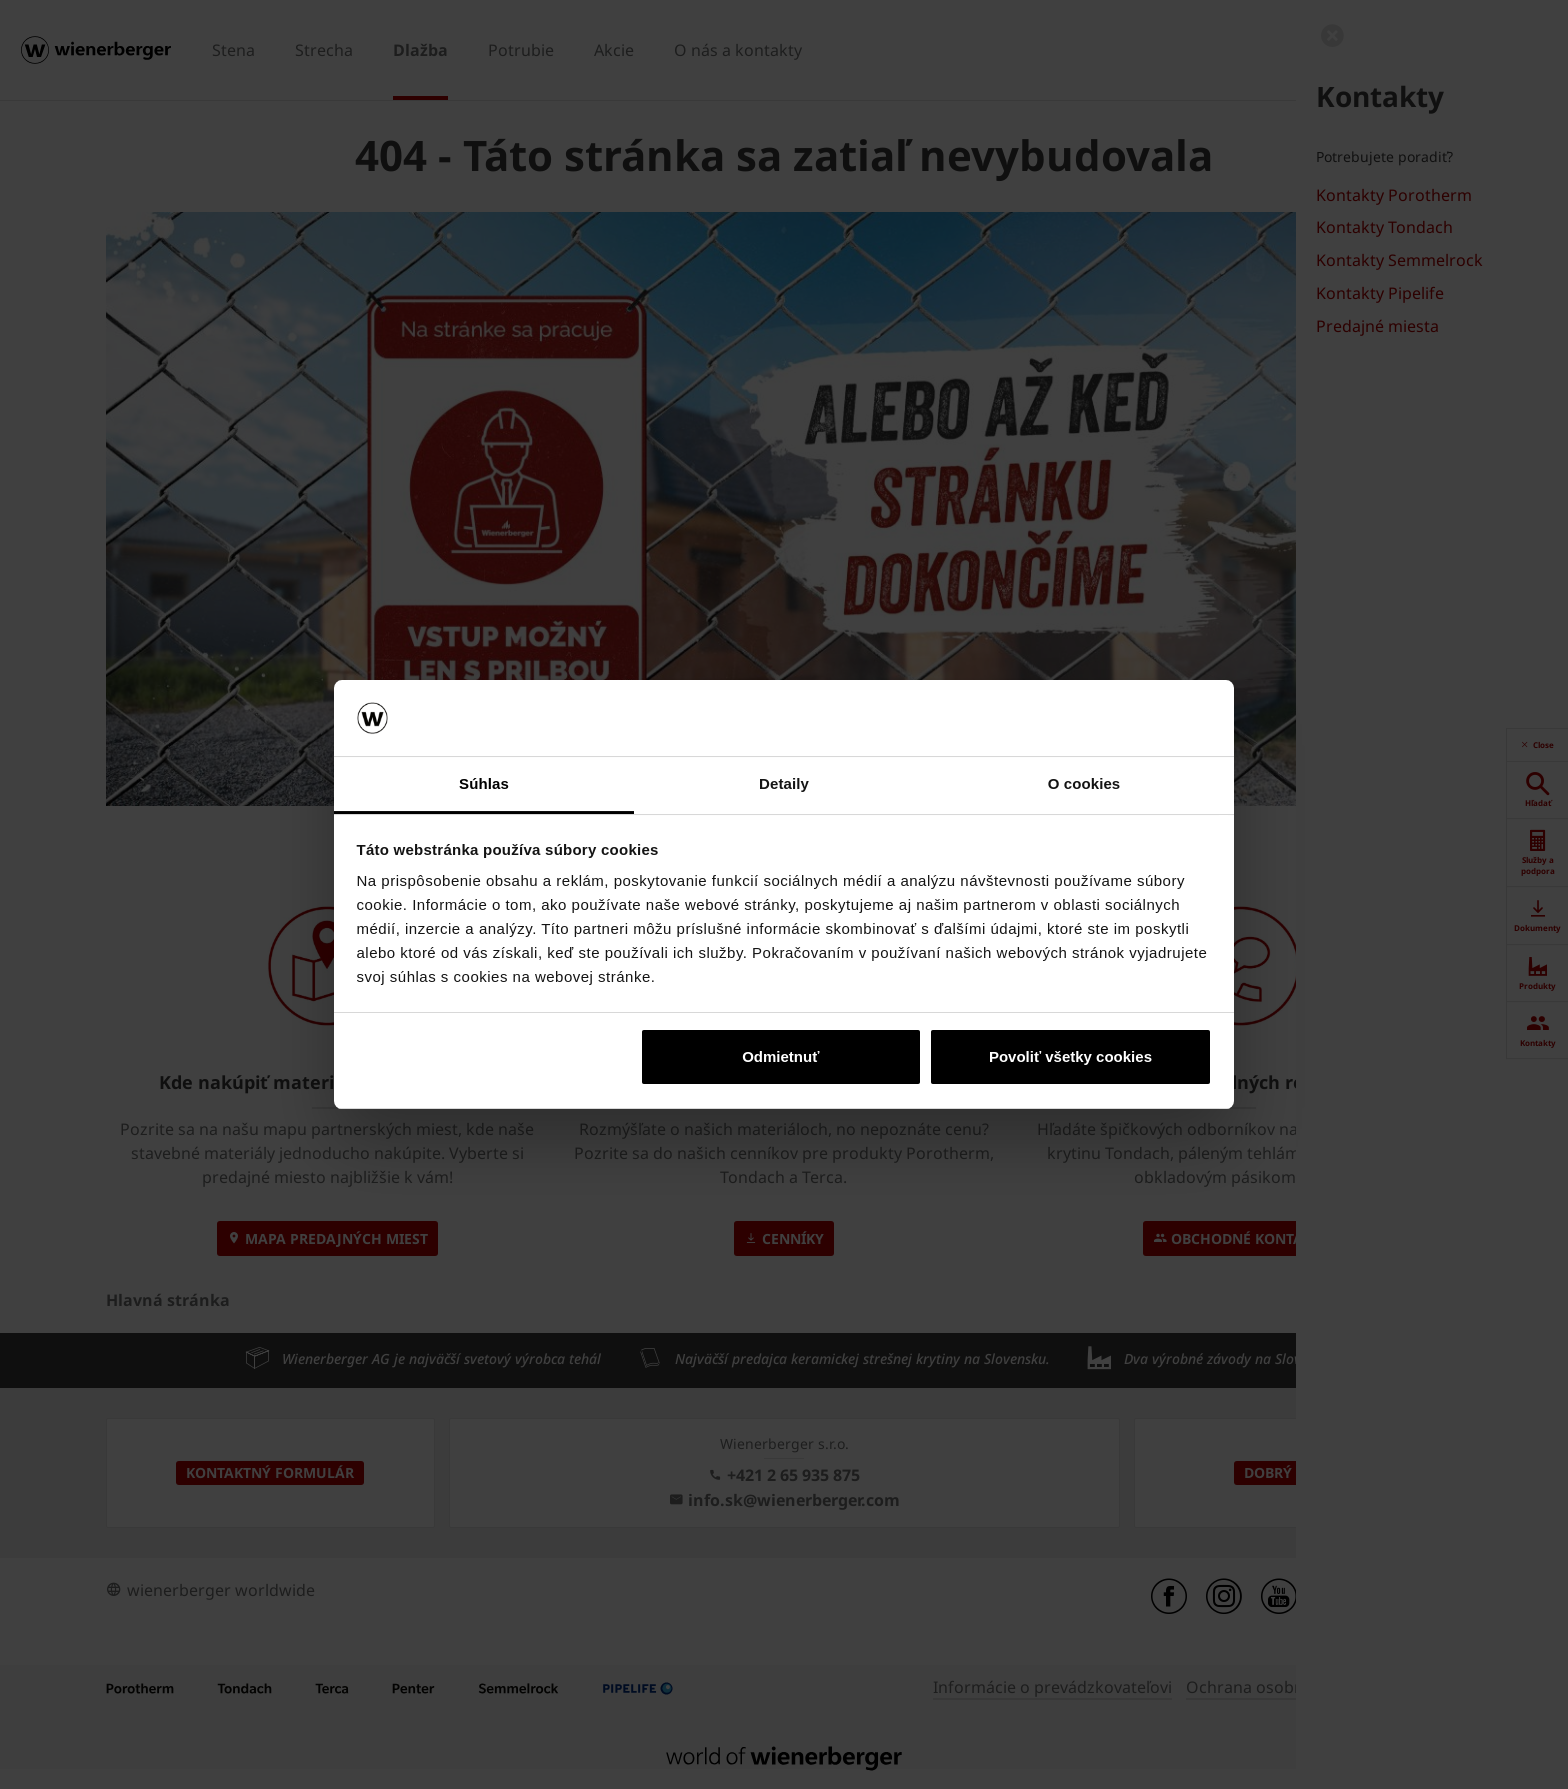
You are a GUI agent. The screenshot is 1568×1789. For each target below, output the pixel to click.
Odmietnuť (780, 1056)
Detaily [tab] (784, 783)
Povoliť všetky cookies (1070, 1056)
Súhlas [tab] (484, 783)
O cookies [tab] (1084, 783)
